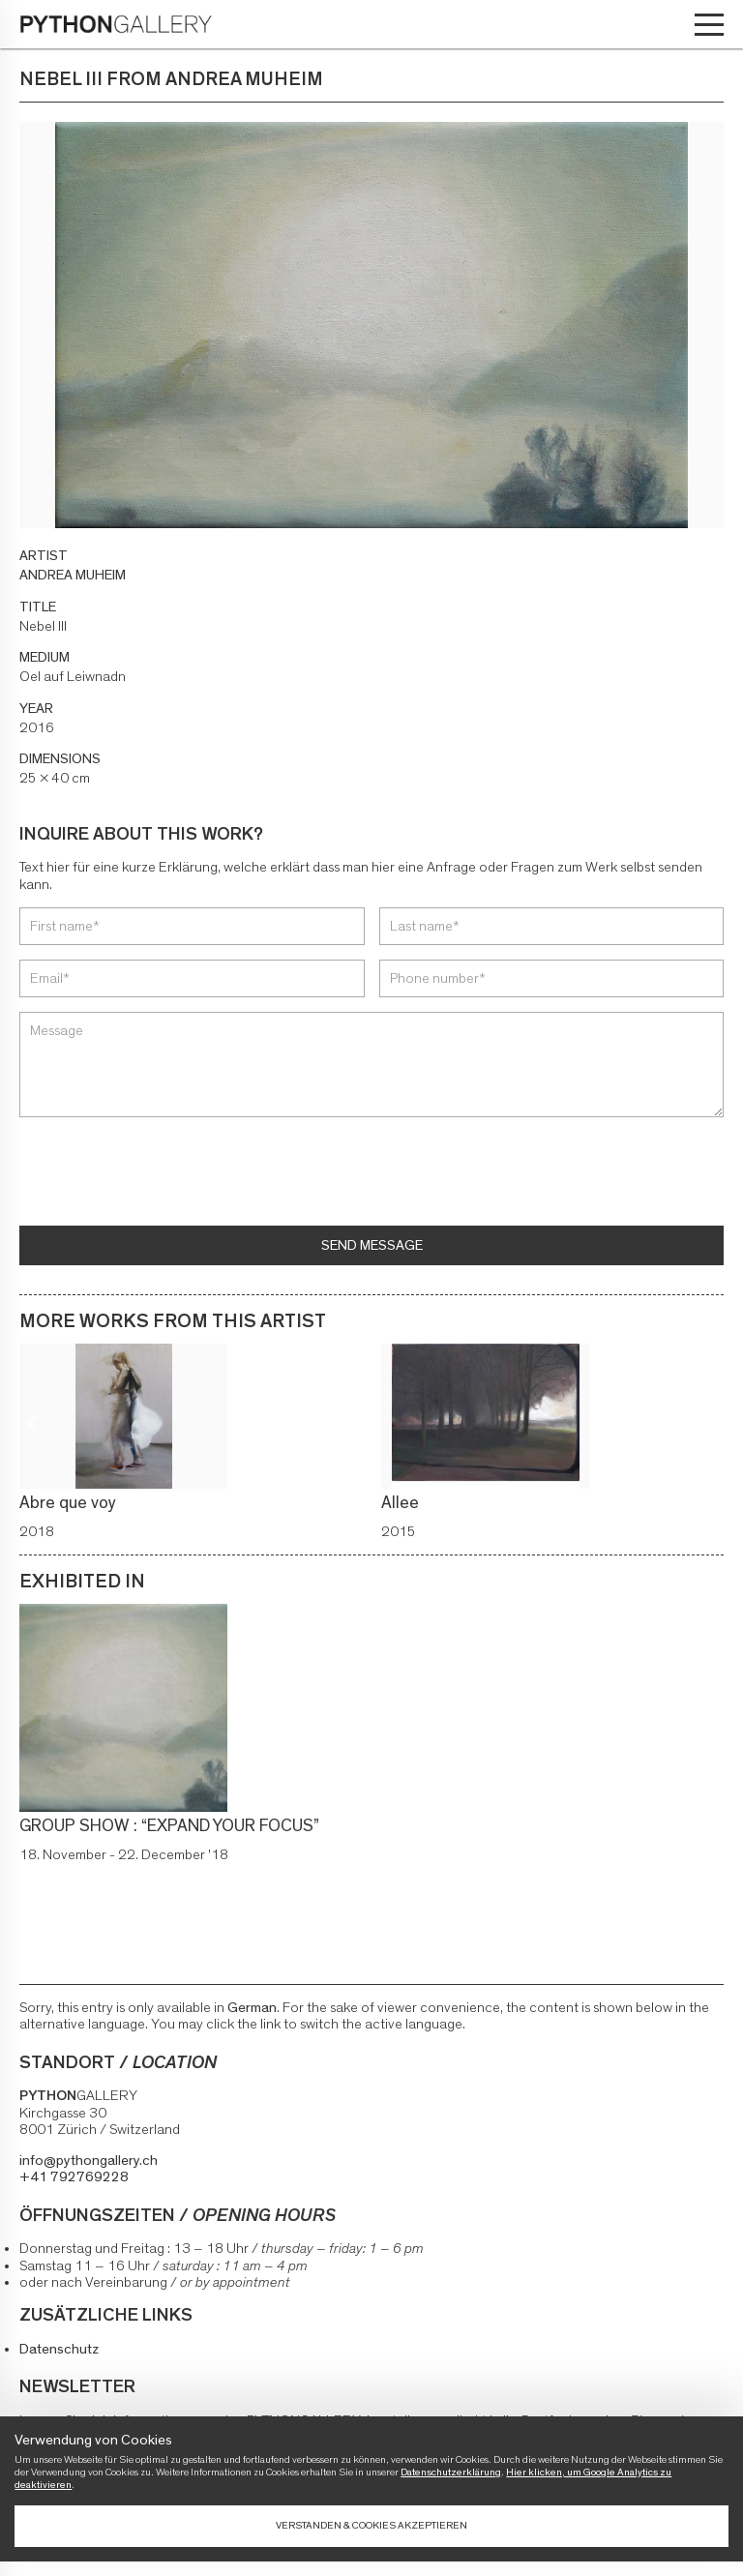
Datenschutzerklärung (451, 2472)
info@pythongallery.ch (88, 2160)
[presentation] (166, 1173)
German (252, 2007)
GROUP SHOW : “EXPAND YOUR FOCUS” (169, 1826)
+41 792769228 (74, 2177)
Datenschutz (59, 2349)
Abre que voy (67, 1503)
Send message (372, 1245)
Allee (400, 1503)
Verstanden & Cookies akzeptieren (371, 2525)
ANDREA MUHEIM (72, 575)
